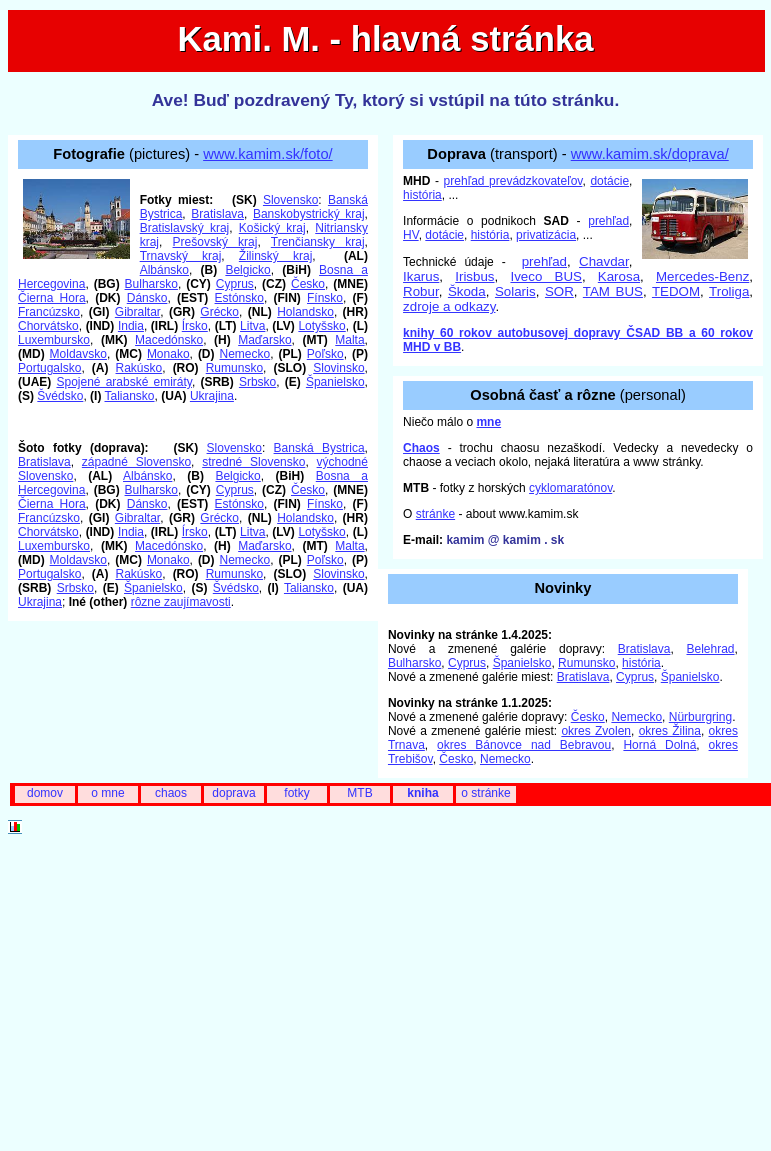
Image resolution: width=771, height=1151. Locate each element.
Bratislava (217, 214)
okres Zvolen (596, 731)
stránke (435, 514)
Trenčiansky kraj (318, 242)
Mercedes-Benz (702, 276)
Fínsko (325, 298)
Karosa (619, 276)
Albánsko (164, 270)
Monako (168, 354)
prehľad (608, 221)
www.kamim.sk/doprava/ (650, 154)
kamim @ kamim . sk (505, 540)
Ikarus (421, 276)
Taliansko (130, 396)
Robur (421, 291)
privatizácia (546, 235)
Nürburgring (700, 717)
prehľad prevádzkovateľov (513, 181)
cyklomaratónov (570, 488)
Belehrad (710, 649)
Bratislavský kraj (185, 228)
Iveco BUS (545, 276)
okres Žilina (670, 731)
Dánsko (147, 298)
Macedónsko (169, 340)
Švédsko (60, 396)
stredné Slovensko (253, 462)
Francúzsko (49, 312)
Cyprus (235, 284)
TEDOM (676, 291)
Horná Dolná (659, 745)
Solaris (515, 291)
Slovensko (290, 200)
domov (45, 793)
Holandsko (305, 312)
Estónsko (239, 298)
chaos (171, 793)
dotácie (609, 181)
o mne (107, 793)
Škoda (467, 291)
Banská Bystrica (319, 448)
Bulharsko (151, 284)
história (422, 195)
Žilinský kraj (275, 256)
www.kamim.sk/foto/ (268, 154)
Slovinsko (338, 368)
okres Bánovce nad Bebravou (524, 745)
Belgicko (247, 270)
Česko (308, 284)
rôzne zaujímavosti (181, 602)
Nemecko (245, 354)
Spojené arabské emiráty (123, 382)
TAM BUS (613, 291)
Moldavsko (78, 354)
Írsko (195, 326)
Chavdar (604, 261)
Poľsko (325, 354)
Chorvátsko (48, 326)
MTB (359, 793)
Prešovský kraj (215, 242)
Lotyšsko (321, 326)
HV (411, 235)
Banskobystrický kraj (309, 214)
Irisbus (474, 276)
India (131, 326)
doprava (233, 793)
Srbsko (257, 382)
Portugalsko (49, 368)
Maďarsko (264, 340)
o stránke (485, 793)
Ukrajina (212, 396)
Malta (349, 340)
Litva (252, 326)
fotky (296, 793)
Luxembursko (54, 340)
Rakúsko (139, 368)
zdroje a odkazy (449, 306)
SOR (559, 291)
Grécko (219, 312)
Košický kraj (272, 228)
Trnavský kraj (181, 256)
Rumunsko (234, 368)
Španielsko (335, 382)
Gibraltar (137, 312)
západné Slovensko (136, 462)
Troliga (729, 291)
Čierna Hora (52, 298)
